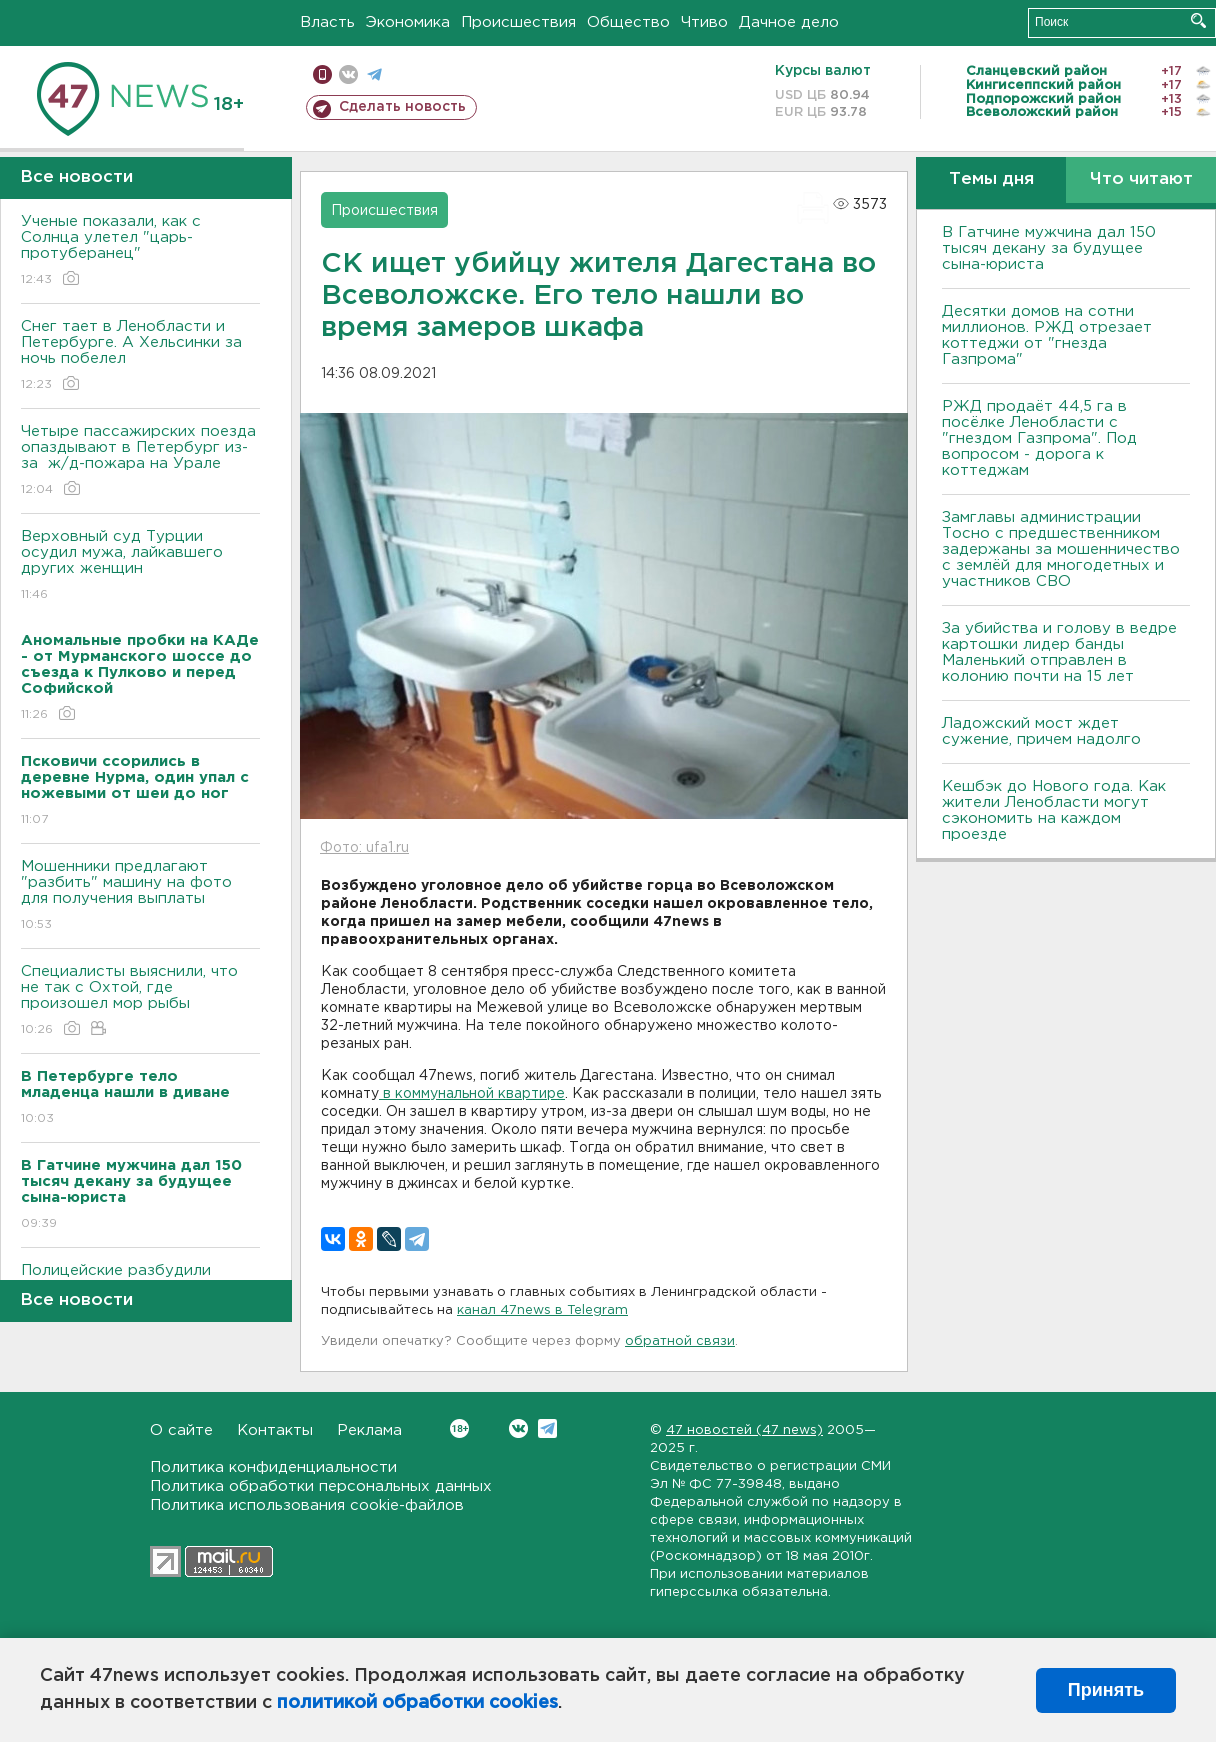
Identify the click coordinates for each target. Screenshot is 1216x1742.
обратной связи (680, 1341)
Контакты (275, 1430)
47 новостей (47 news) (744, 1430)
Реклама (369, 1430)
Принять (1106, 1690)
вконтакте (348, 74)
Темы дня (991, 179)
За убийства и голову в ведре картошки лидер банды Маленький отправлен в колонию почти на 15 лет (1059, 652)
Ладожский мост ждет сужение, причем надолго (1041, 731)
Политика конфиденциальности (273, 1467)
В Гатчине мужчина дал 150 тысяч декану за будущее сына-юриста (1049, 248)
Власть (327, 22)
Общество (628, 22)
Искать (1198, 20)
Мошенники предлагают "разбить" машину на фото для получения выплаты (140, 896)
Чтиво (704, 22)
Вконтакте (459, 1428)
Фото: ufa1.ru (364, 848)
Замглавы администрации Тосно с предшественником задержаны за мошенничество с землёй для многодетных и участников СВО (1061, 549)
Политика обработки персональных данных (321, 1486)
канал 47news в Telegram (542, 1310)
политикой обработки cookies (417, 1703)
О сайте (181, 1430)
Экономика (408, 22)
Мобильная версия (322, 74)
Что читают (1141, 179)
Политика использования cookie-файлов (307, 1505)
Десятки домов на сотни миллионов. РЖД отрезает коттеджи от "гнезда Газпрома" (1047, 335)
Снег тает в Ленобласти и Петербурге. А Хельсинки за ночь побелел (140, 356)
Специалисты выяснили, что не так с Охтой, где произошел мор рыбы (140, 1001)
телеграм (374, 74)
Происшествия (518, 22)
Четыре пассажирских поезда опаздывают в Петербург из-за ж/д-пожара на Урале (140, 461)
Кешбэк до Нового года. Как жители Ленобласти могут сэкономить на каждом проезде (1054, 810)
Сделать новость (402, 107)
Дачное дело (789, 22)
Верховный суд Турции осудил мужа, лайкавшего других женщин (140, 566)
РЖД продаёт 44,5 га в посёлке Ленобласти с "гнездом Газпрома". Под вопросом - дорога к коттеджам (1039, 438)
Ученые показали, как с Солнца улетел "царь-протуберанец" (140, 251)
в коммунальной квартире (472, 1094)
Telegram (547, 1428)
